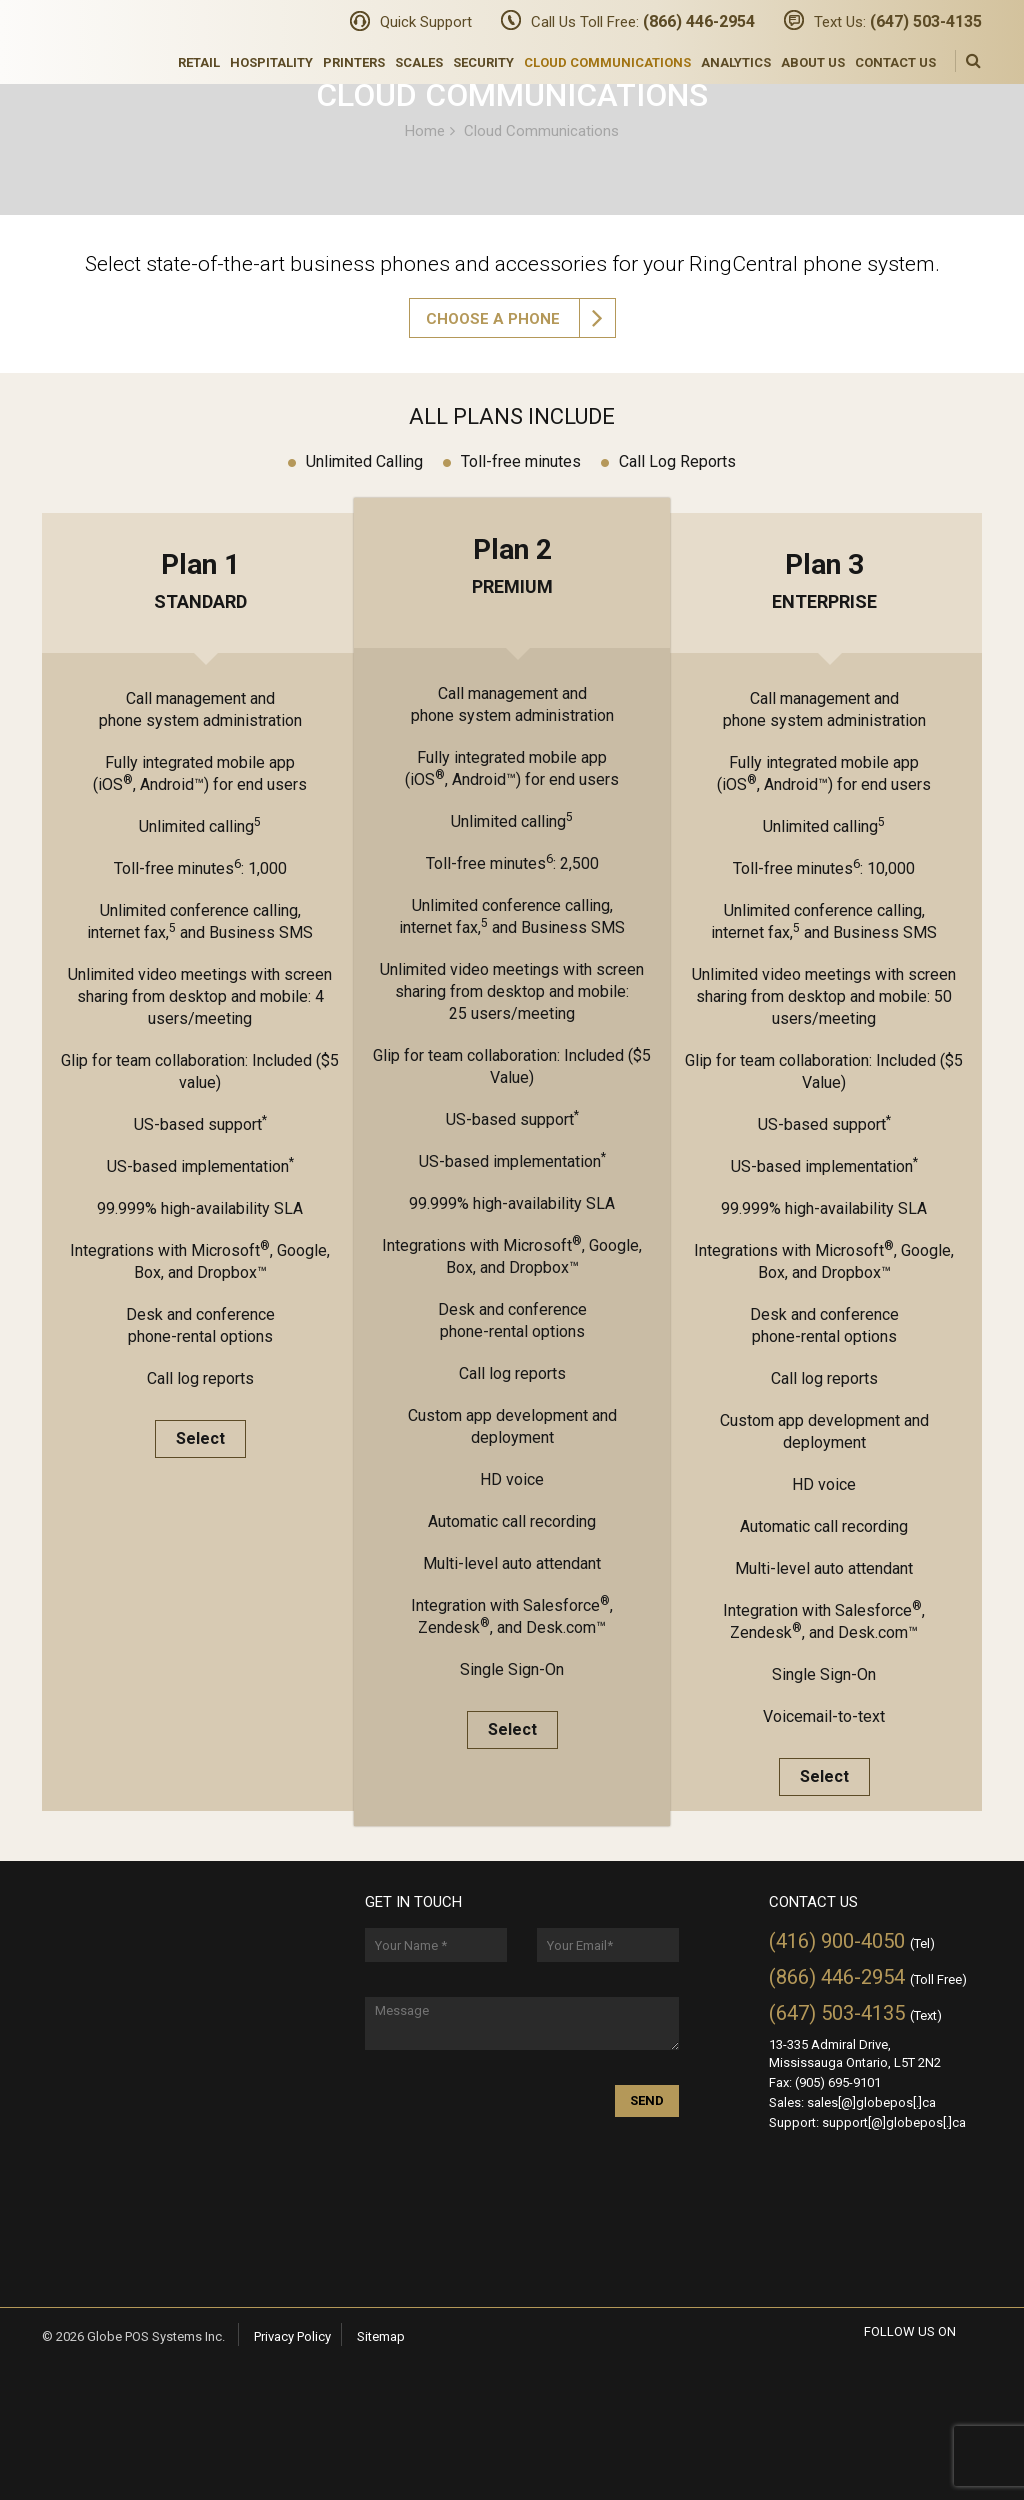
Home (425, 130)
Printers (354, 62)
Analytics (736, 62)
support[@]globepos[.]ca (894, 2122)
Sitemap (381, 2336)
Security (483, 62)
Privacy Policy (292, 2336)
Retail (199, 62)
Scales (419, 62)
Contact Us (895, 62)
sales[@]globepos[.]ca (871, 2102)
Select (200, 1438)
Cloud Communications (607, 62)
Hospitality (271, 62)
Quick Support (426, 22)
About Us (813, 62)
